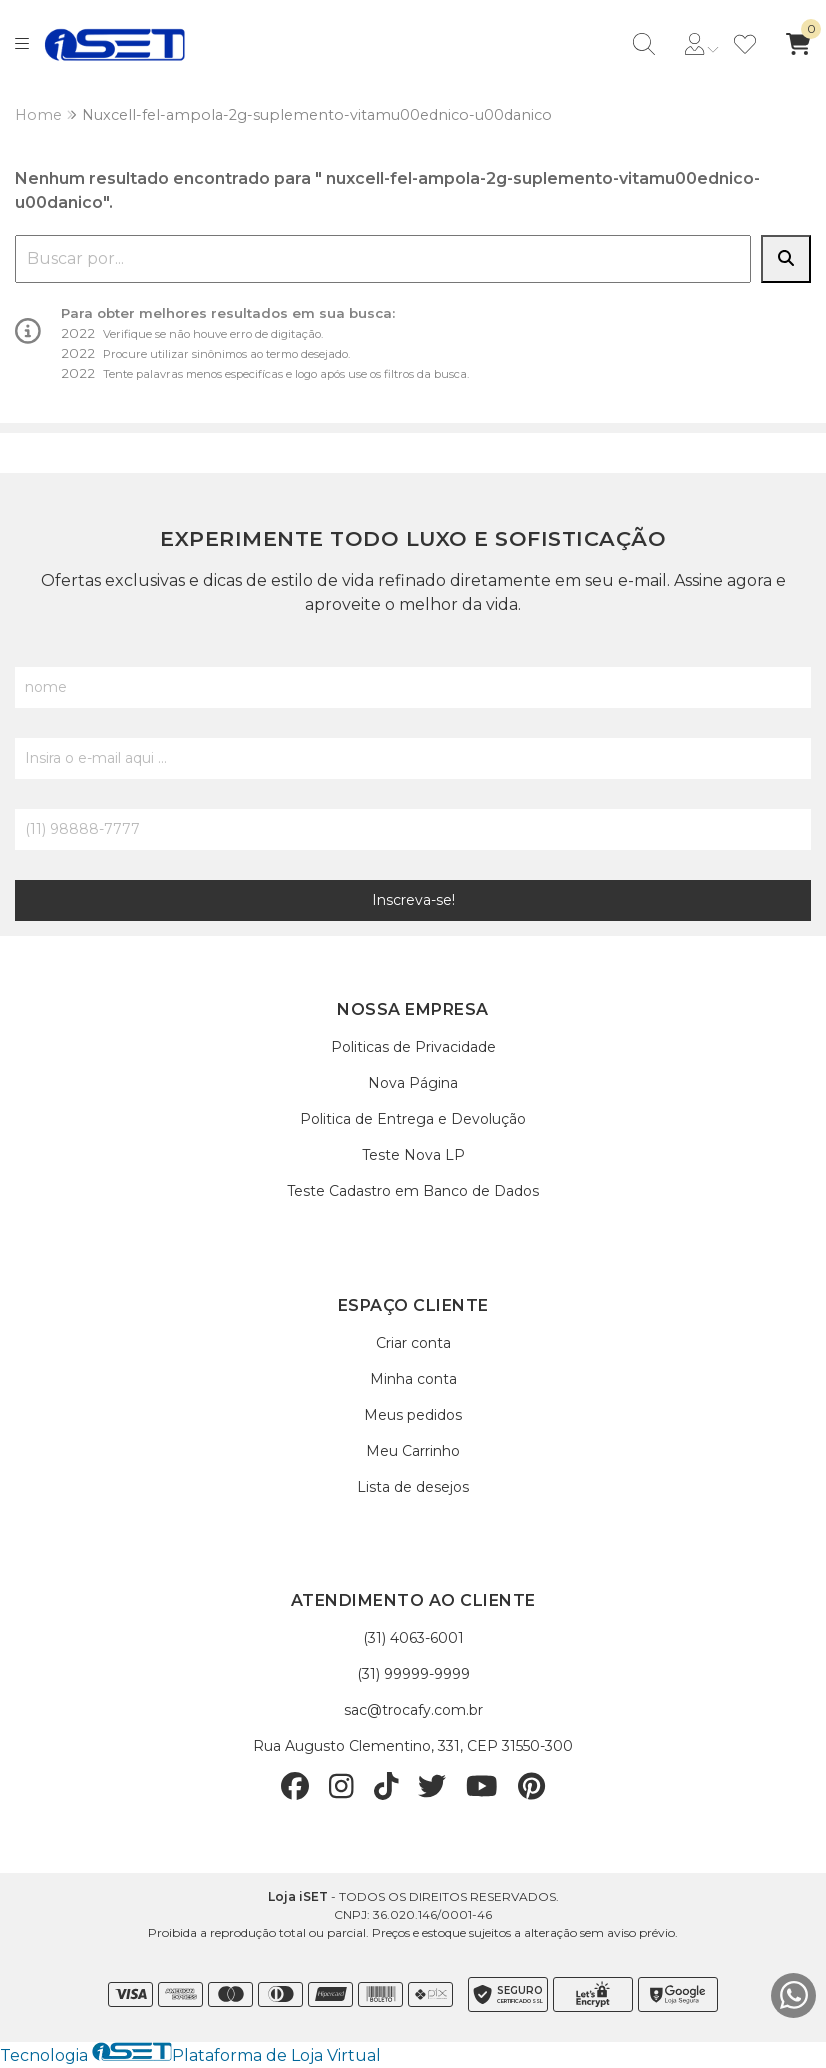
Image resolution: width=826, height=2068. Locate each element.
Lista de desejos (413, 1487)
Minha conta (413, 1379)
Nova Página (413, 1083)
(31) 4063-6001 (413, 1638)
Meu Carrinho (413, 1451)
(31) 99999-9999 (413, 1674)
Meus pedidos (413, 1415)
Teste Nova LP (413, 1155)
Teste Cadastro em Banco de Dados (413, 1191)
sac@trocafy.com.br (413, 1710)
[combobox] (383, 259)
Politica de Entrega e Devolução (413, 1119)
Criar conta (413, 1343)
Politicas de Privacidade (413, 1047)
